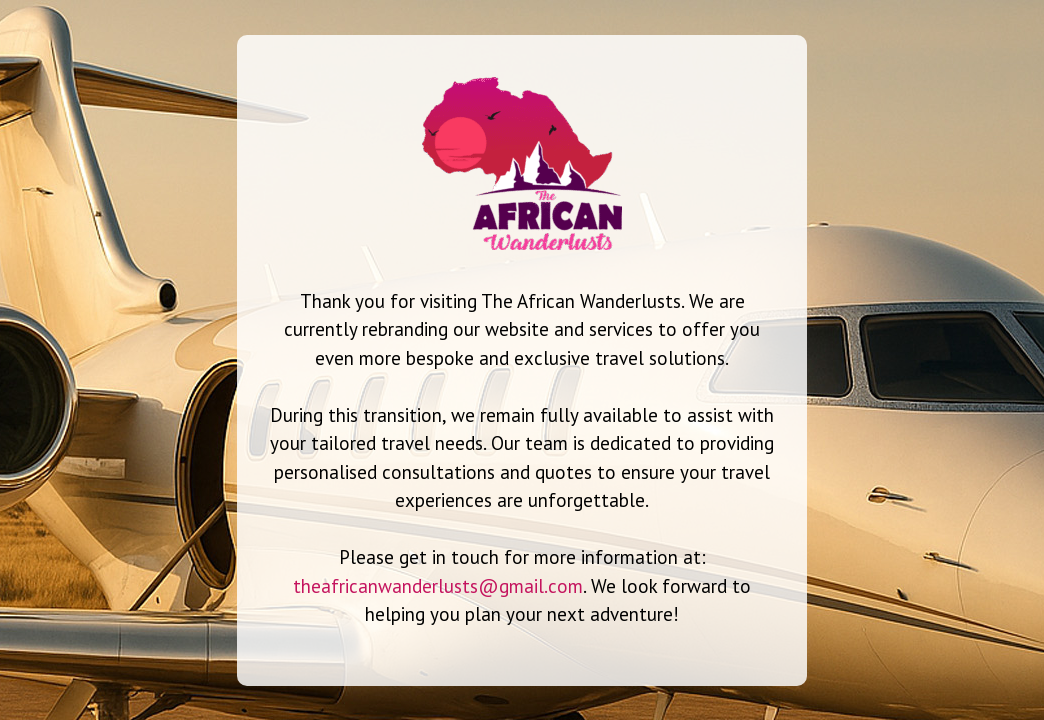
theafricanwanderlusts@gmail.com (438, 586)
